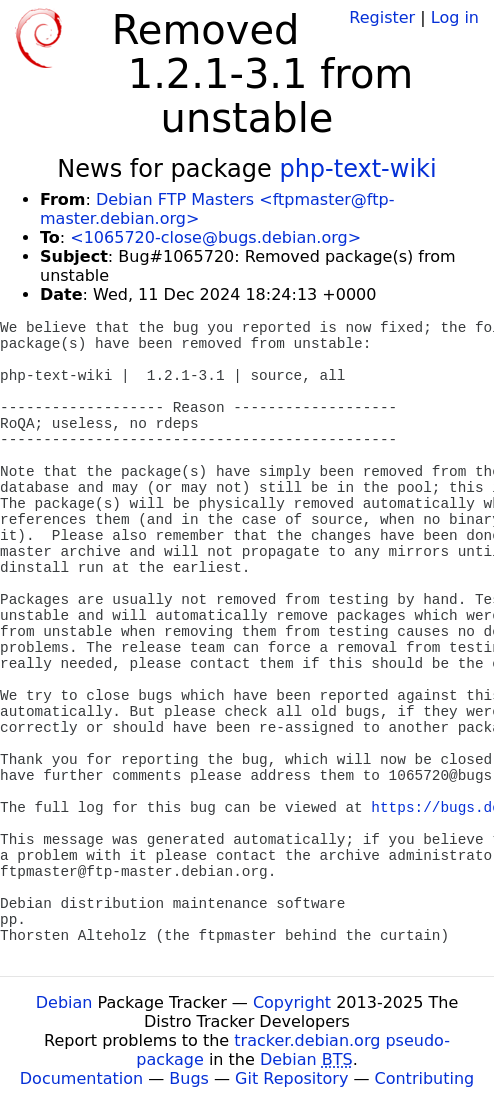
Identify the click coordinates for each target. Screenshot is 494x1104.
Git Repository (291, 1078)
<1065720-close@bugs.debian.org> (215, 237)
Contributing (425, 1078)
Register (382, 17)
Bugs (189, 1078)
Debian (64, 1002)
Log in (455, 17)
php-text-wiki (357, 169)
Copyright (292, 1002)
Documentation (81, 1078)
